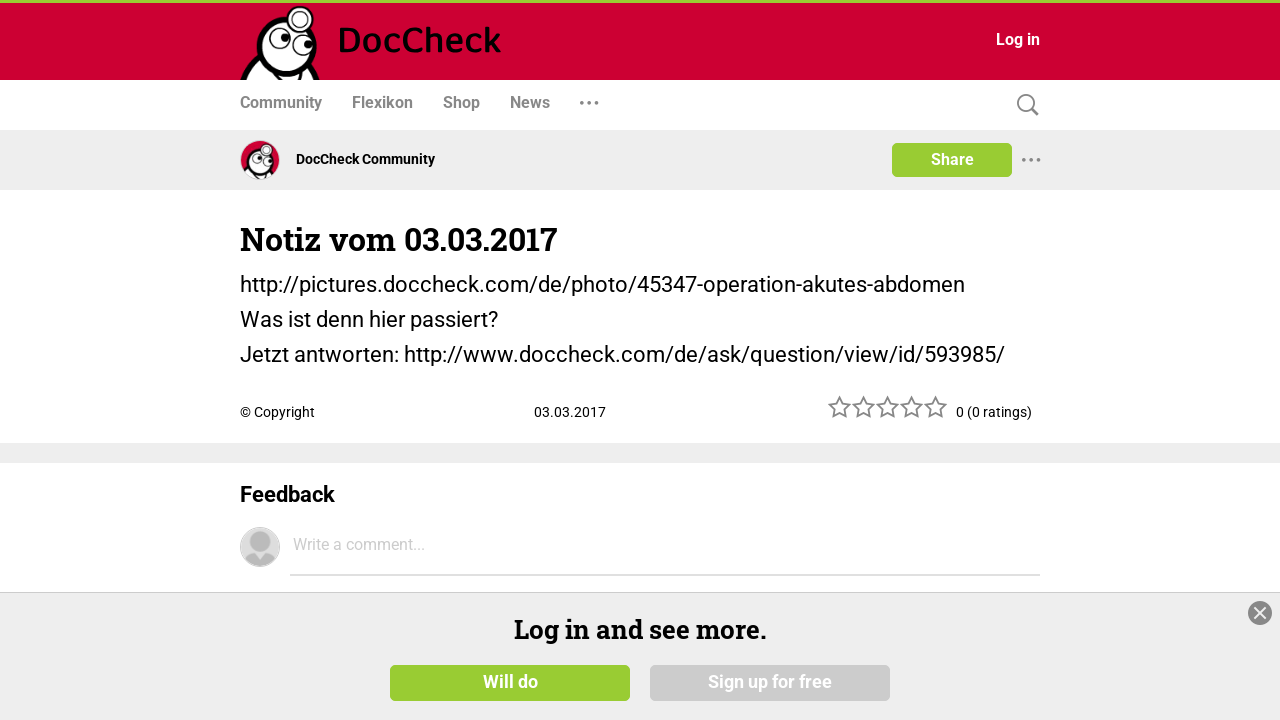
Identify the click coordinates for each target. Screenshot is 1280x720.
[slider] (888, 414)
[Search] (1023, 105)
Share (952, 159)
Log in (1018, 39)
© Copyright (277, 412)
